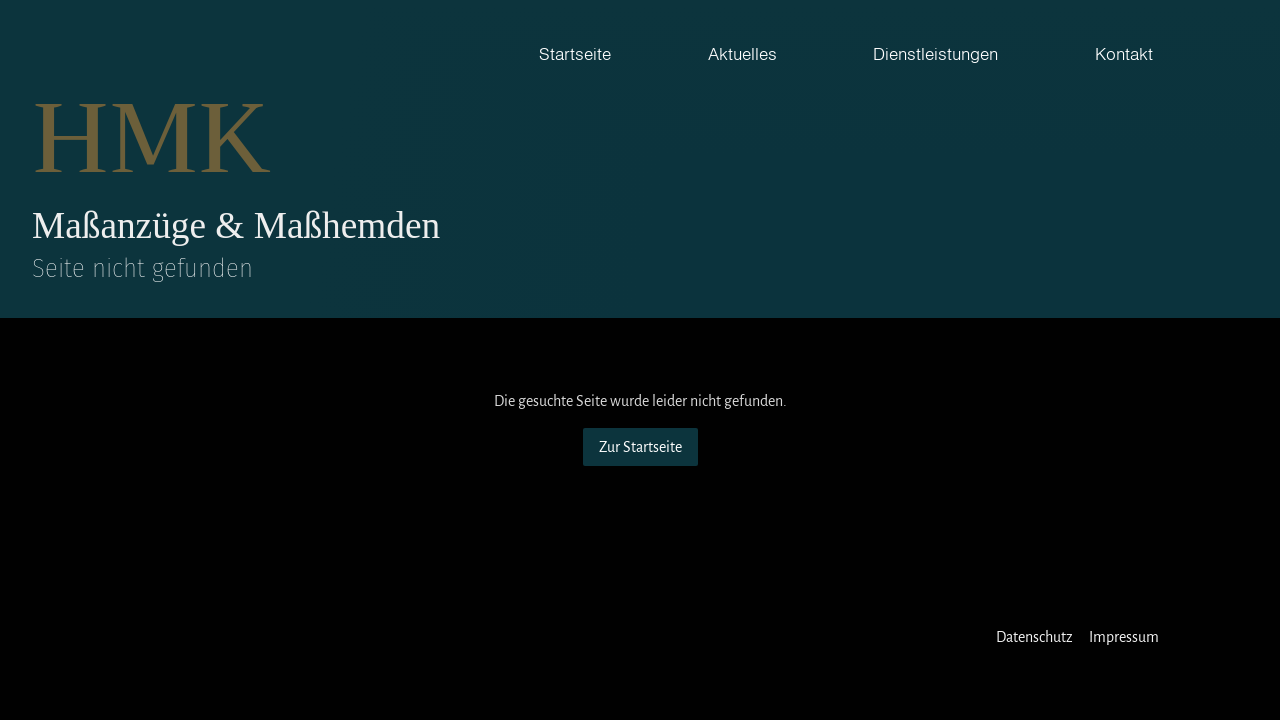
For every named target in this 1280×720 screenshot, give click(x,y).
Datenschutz (1034, 637)
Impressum (1124, 637)
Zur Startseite (640, 447)
